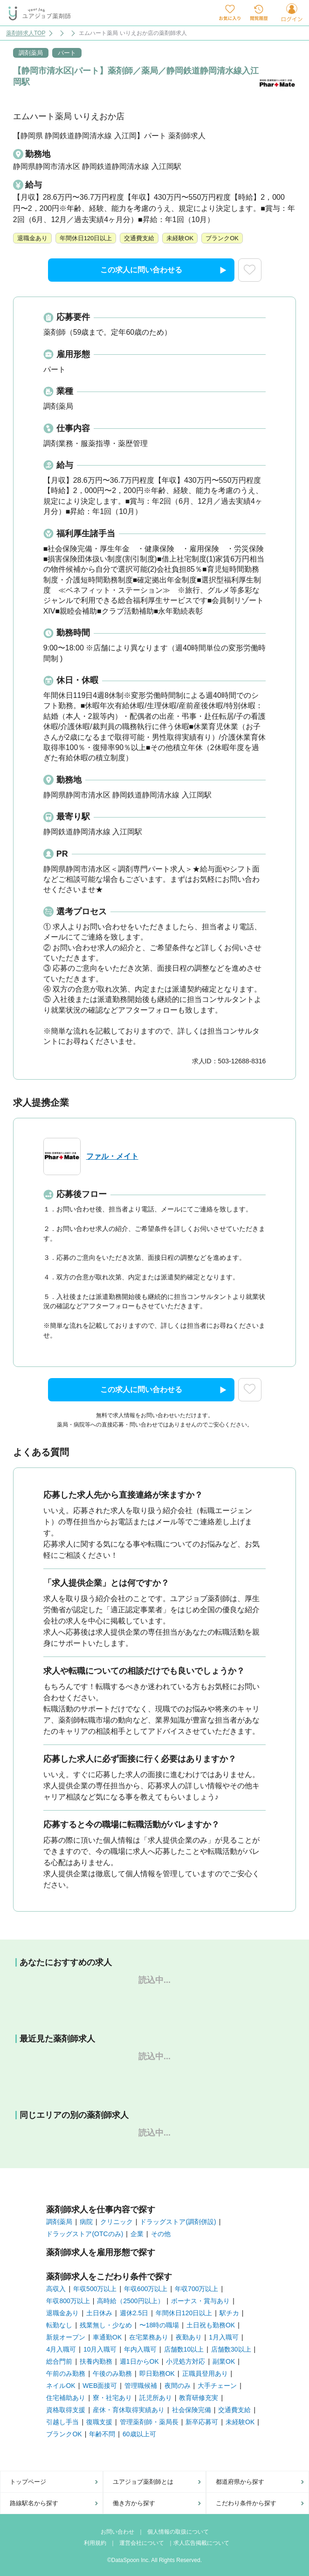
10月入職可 (100, 2349)
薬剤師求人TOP (25, 33)
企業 (137, 2234)
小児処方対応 (185, 2361)
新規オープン (65, 2337)
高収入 (56, 2288)
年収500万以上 (95, 2288)
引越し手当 (62, 2422)
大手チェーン (217, 2385)
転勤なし (59, 2325)
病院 (86, 2221)
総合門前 (59, 2361)
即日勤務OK (157, 2373)
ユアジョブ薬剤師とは (143, 2481)
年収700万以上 (196, 2288)
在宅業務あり (148, 2337)
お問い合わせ (117, 2532)
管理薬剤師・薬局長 (149, 2422)
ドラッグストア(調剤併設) (178, 2221)
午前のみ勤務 (65, 2373)
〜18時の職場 (159, 2325)
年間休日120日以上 (184, 2313)
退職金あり (62, 2313)
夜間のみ (178, 2385)
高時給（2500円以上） (130, 2301)
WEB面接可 (99, 2385)
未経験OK (240, 2422)
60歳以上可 (139, 2434)
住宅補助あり (65, 2397)
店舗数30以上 (231, 2349)
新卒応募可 (201, 2422)
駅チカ (229, 2313)
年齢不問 (102, 2434)
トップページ (28, 2481)
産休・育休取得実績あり (129, 2410)
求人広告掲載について (201, 2543)
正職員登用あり (205, 2373)
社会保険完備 (191, 2410)
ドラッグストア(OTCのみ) (84, 2234)
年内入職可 (140, 2349)
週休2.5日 (134, 2313)
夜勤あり (189, 2337)
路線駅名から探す (34, 2503)
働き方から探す (134, 2503)
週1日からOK (139, 2361)
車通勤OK (107, 2337)
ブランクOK (64, 2434)
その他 (161, 2234)
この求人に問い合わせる (163, 270)
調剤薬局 (59, 2221)
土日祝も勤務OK (210, 2325)
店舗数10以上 (184, 2349)
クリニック (116, 2221)
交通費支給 (234, 2410)
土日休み (99, 2313)
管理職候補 (140, 2385)
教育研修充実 (198, 2397)
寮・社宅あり (112, 2397)
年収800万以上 (67, 2301)
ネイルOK (60, 2385)
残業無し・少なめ (106, 2325)
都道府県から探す (240, 2481)
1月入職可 (224, 2337)
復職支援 (99, 2422)
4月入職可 (61, 2349)
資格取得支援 (65, 2410)
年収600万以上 (145, 2288)
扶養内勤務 (96, 2361)
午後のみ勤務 (112, 2373)
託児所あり (155, 2397)
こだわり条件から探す (246, 2503)
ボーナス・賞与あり (200, 2301)
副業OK (224, 2361)
